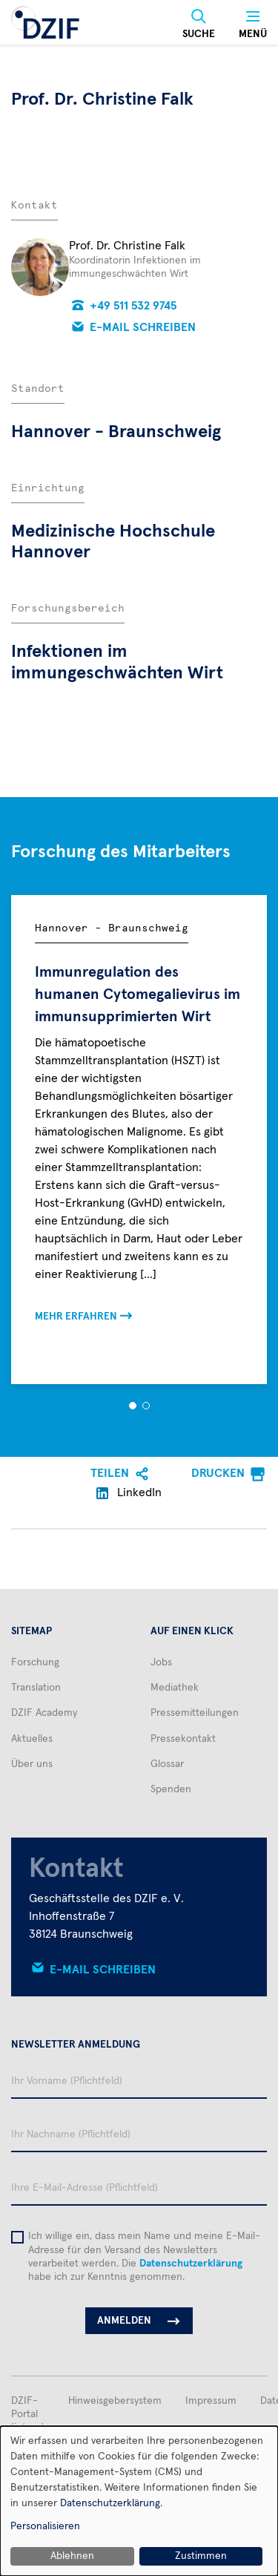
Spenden (170, 1789)
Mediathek (174, 1687)
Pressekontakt (183, 1739)
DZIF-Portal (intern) (27, 2414)
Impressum (210, 2401)
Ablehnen (72, 2556)
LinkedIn (129, 1493)
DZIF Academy (44, 1713)
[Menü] (253, 24)
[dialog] (139, 2501)
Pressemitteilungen (194, 1713)
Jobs (161, 1662)
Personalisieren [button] (45, 2526)
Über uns (32, 1764)
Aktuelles (32, 1739)
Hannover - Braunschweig (116, 432)
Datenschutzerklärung (190, 2263)
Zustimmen (201, 2556)
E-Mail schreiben (143, 327)
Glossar (167, 1764)
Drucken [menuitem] (218, 1473)
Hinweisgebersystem (115, 2401)
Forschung (35, 1662)
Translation (36, 1687)
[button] (132, 1405)
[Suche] (198, 24)
